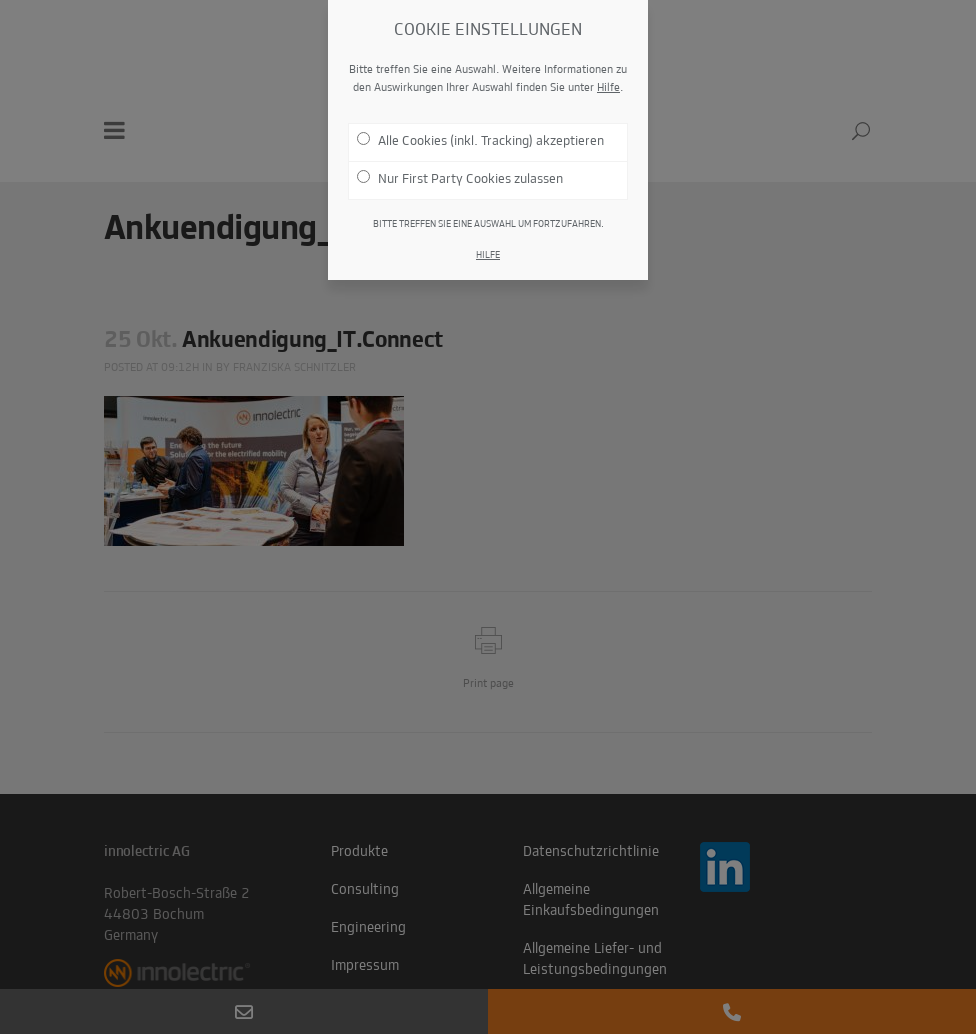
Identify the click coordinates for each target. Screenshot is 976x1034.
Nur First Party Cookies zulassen (460, 175)
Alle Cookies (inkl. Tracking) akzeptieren (480, 137)
